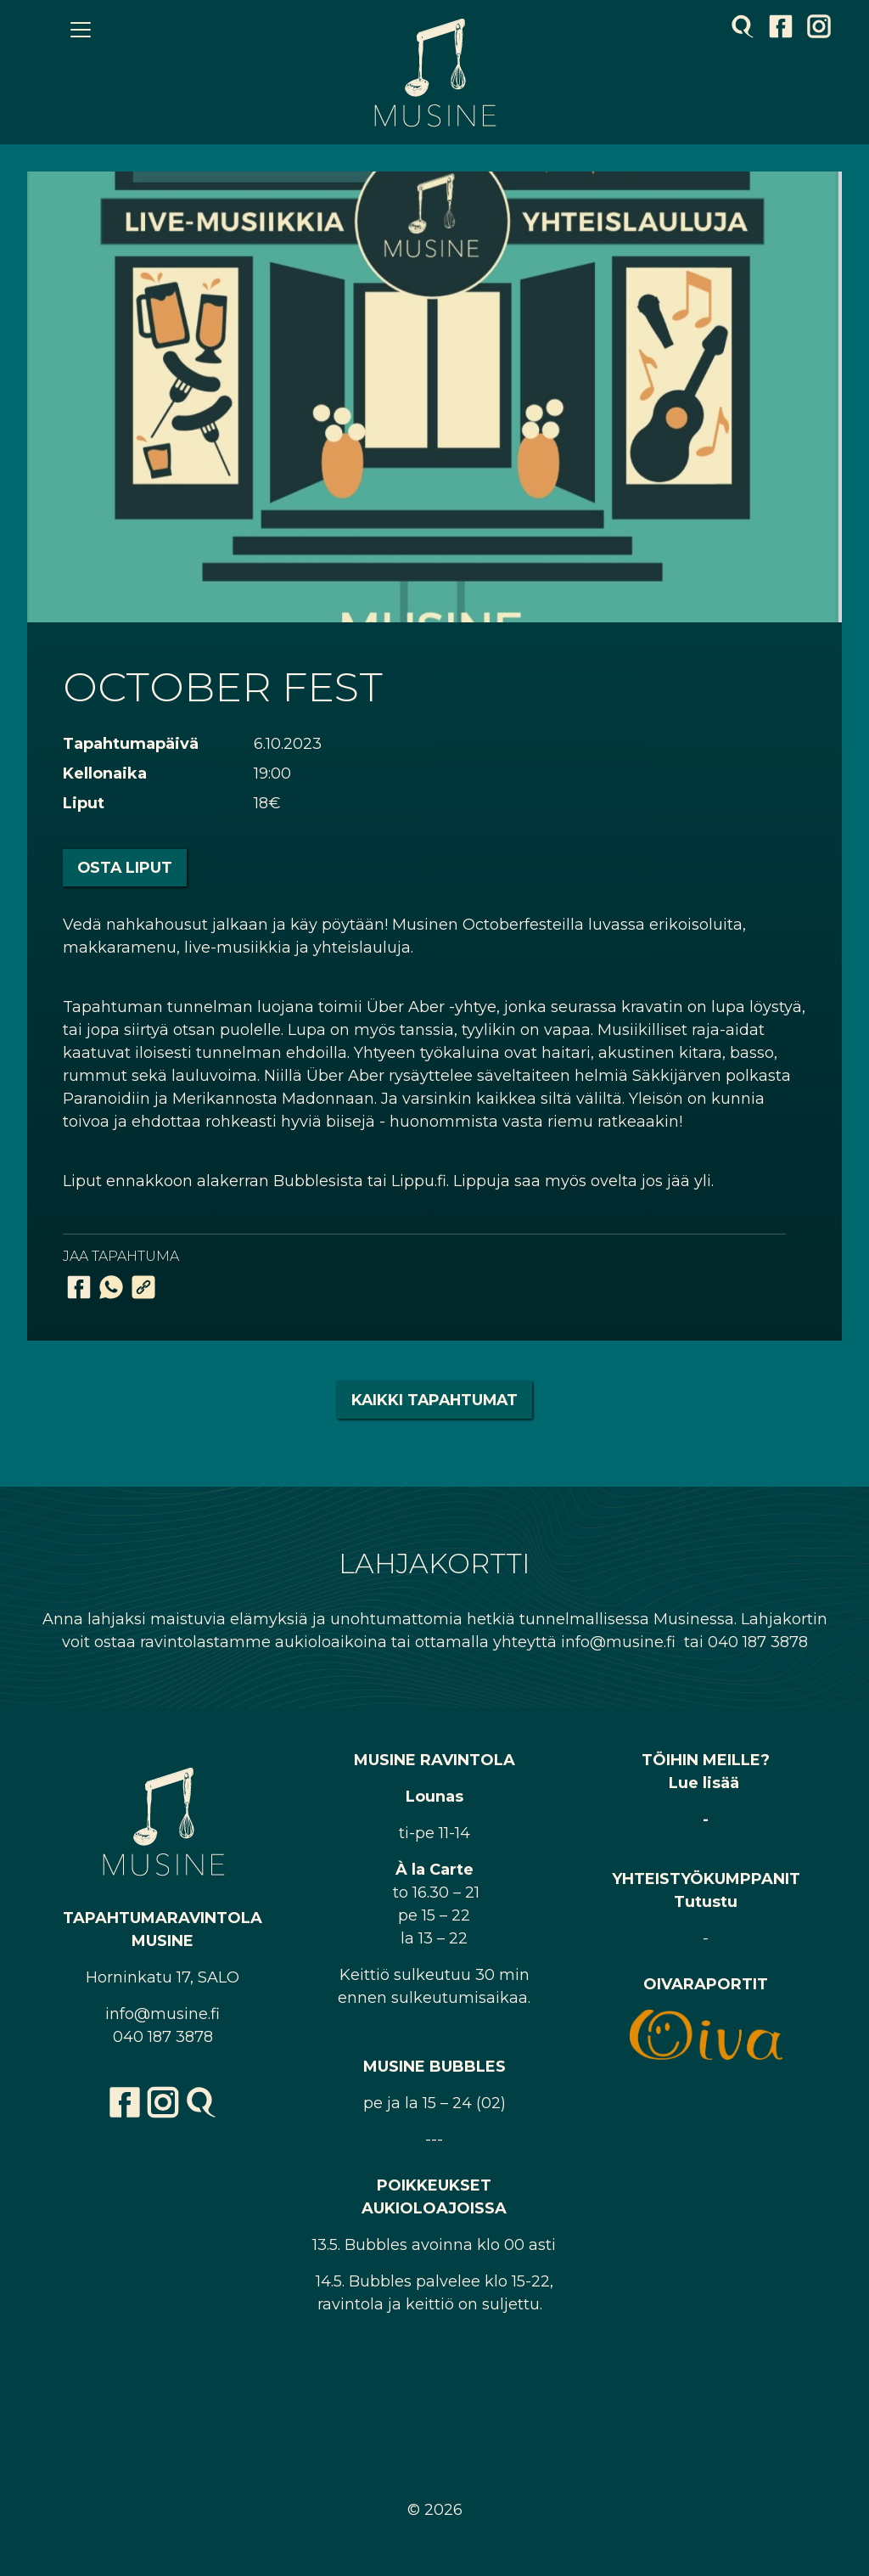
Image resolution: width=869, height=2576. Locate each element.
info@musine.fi (162, 2014)
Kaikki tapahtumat (434, 1400)
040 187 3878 (163, 2037)
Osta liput (124, 867)
